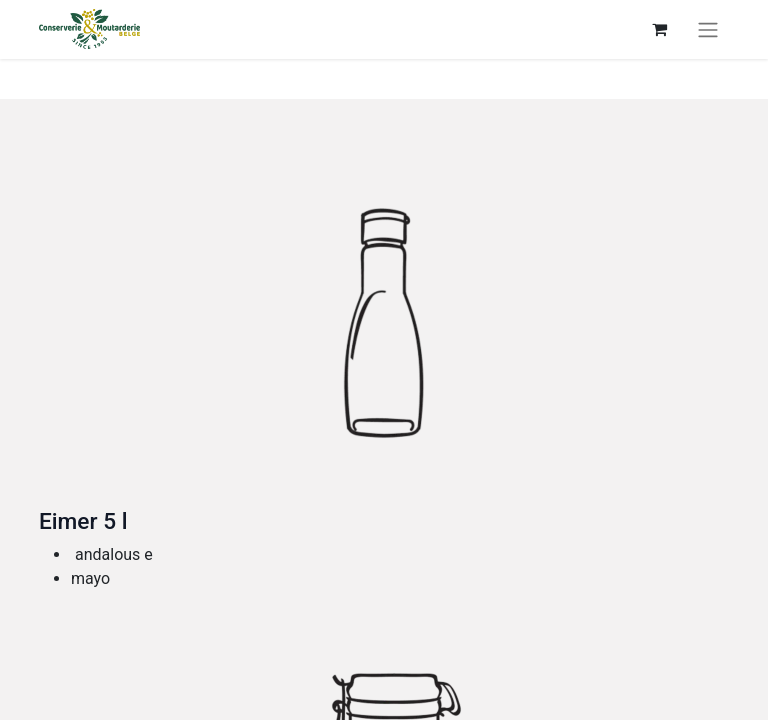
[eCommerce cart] (659, 29)
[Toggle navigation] (708, 29)
